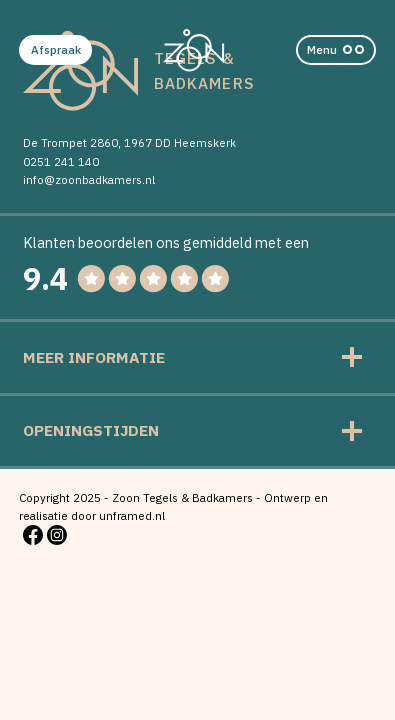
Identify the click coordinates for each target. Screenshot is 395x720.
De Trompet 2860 (70, 142)
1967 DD (147, 142)
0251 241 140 (61, 161)
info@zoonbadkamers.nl (89, 179)
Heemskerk (205, 142)
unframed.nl (132, 515)
